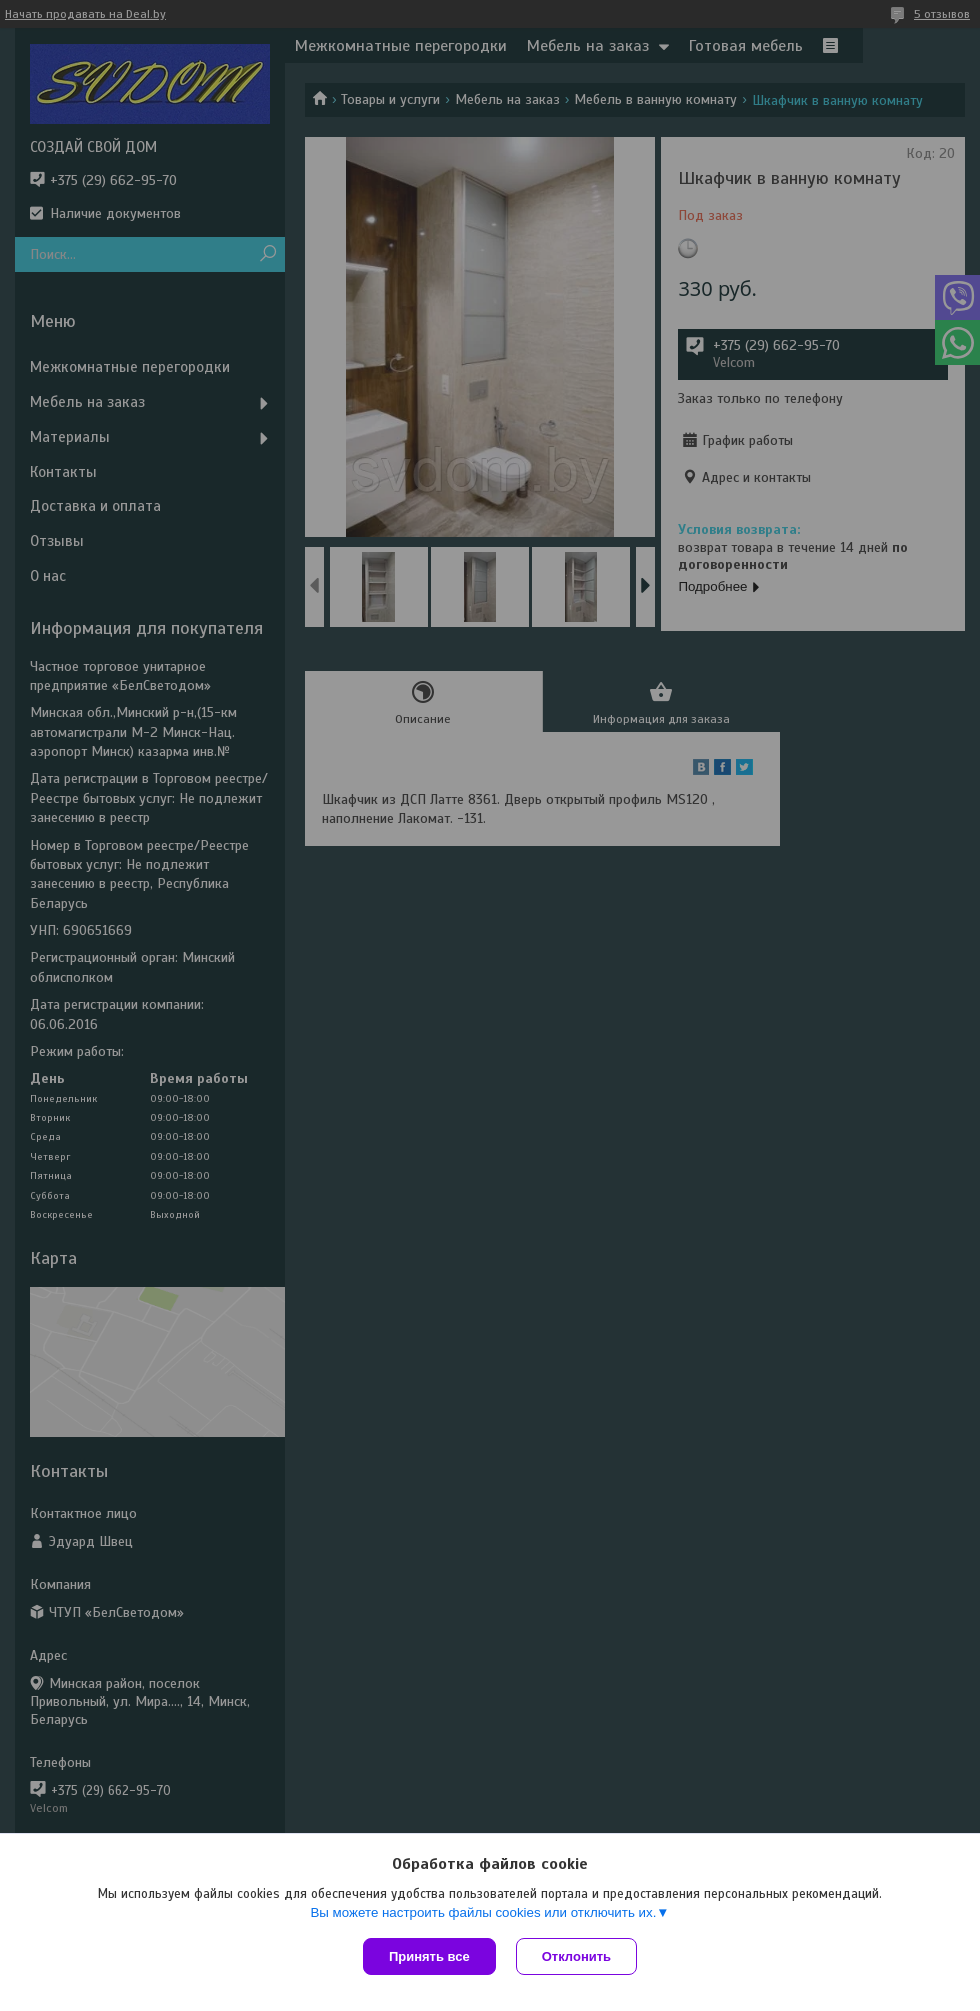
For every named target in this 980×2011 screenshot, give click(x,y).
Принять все (429, 1956)
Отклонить (576, 1956)
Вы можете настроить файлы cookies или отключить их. (483, 1912)
